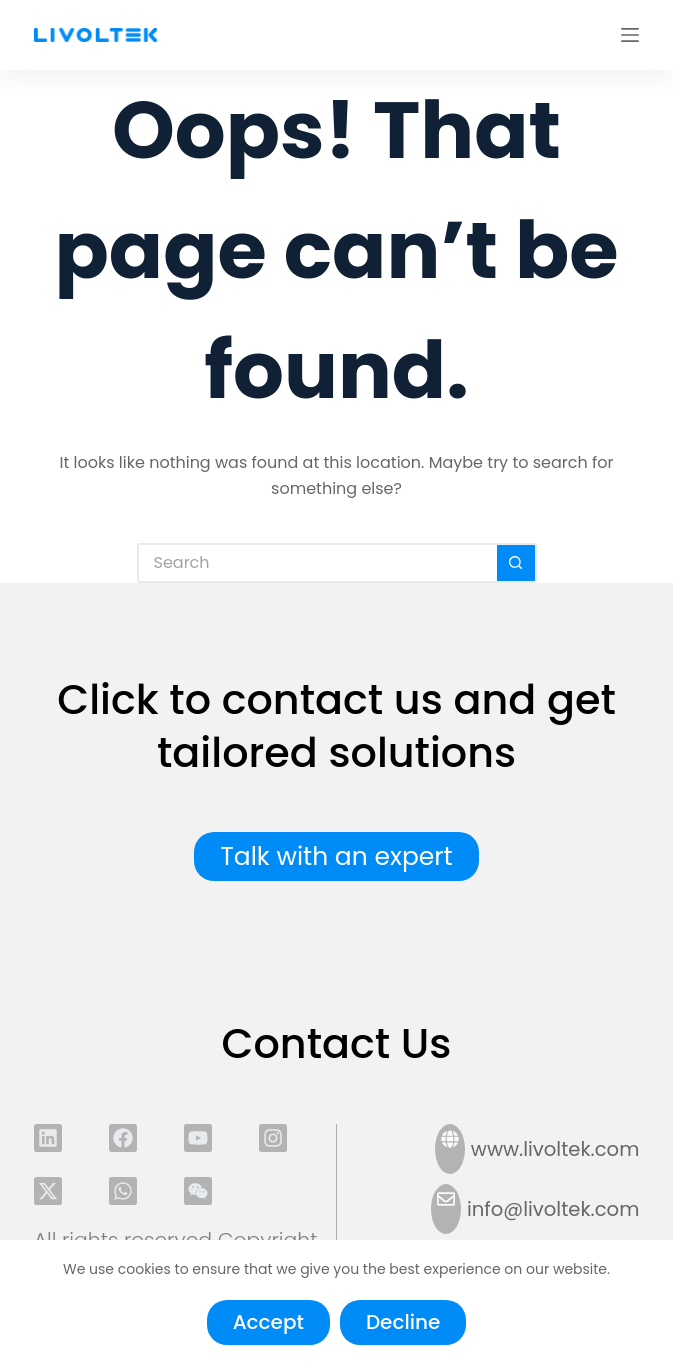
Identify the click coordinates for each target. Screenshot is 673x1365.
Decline (403, 1322)
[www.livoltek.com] (450, 1149)
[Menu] (630, 35)
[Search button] (517, 563)
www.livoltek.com (555, 1149)
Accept (268, 1322)
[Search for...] (317, 563)
